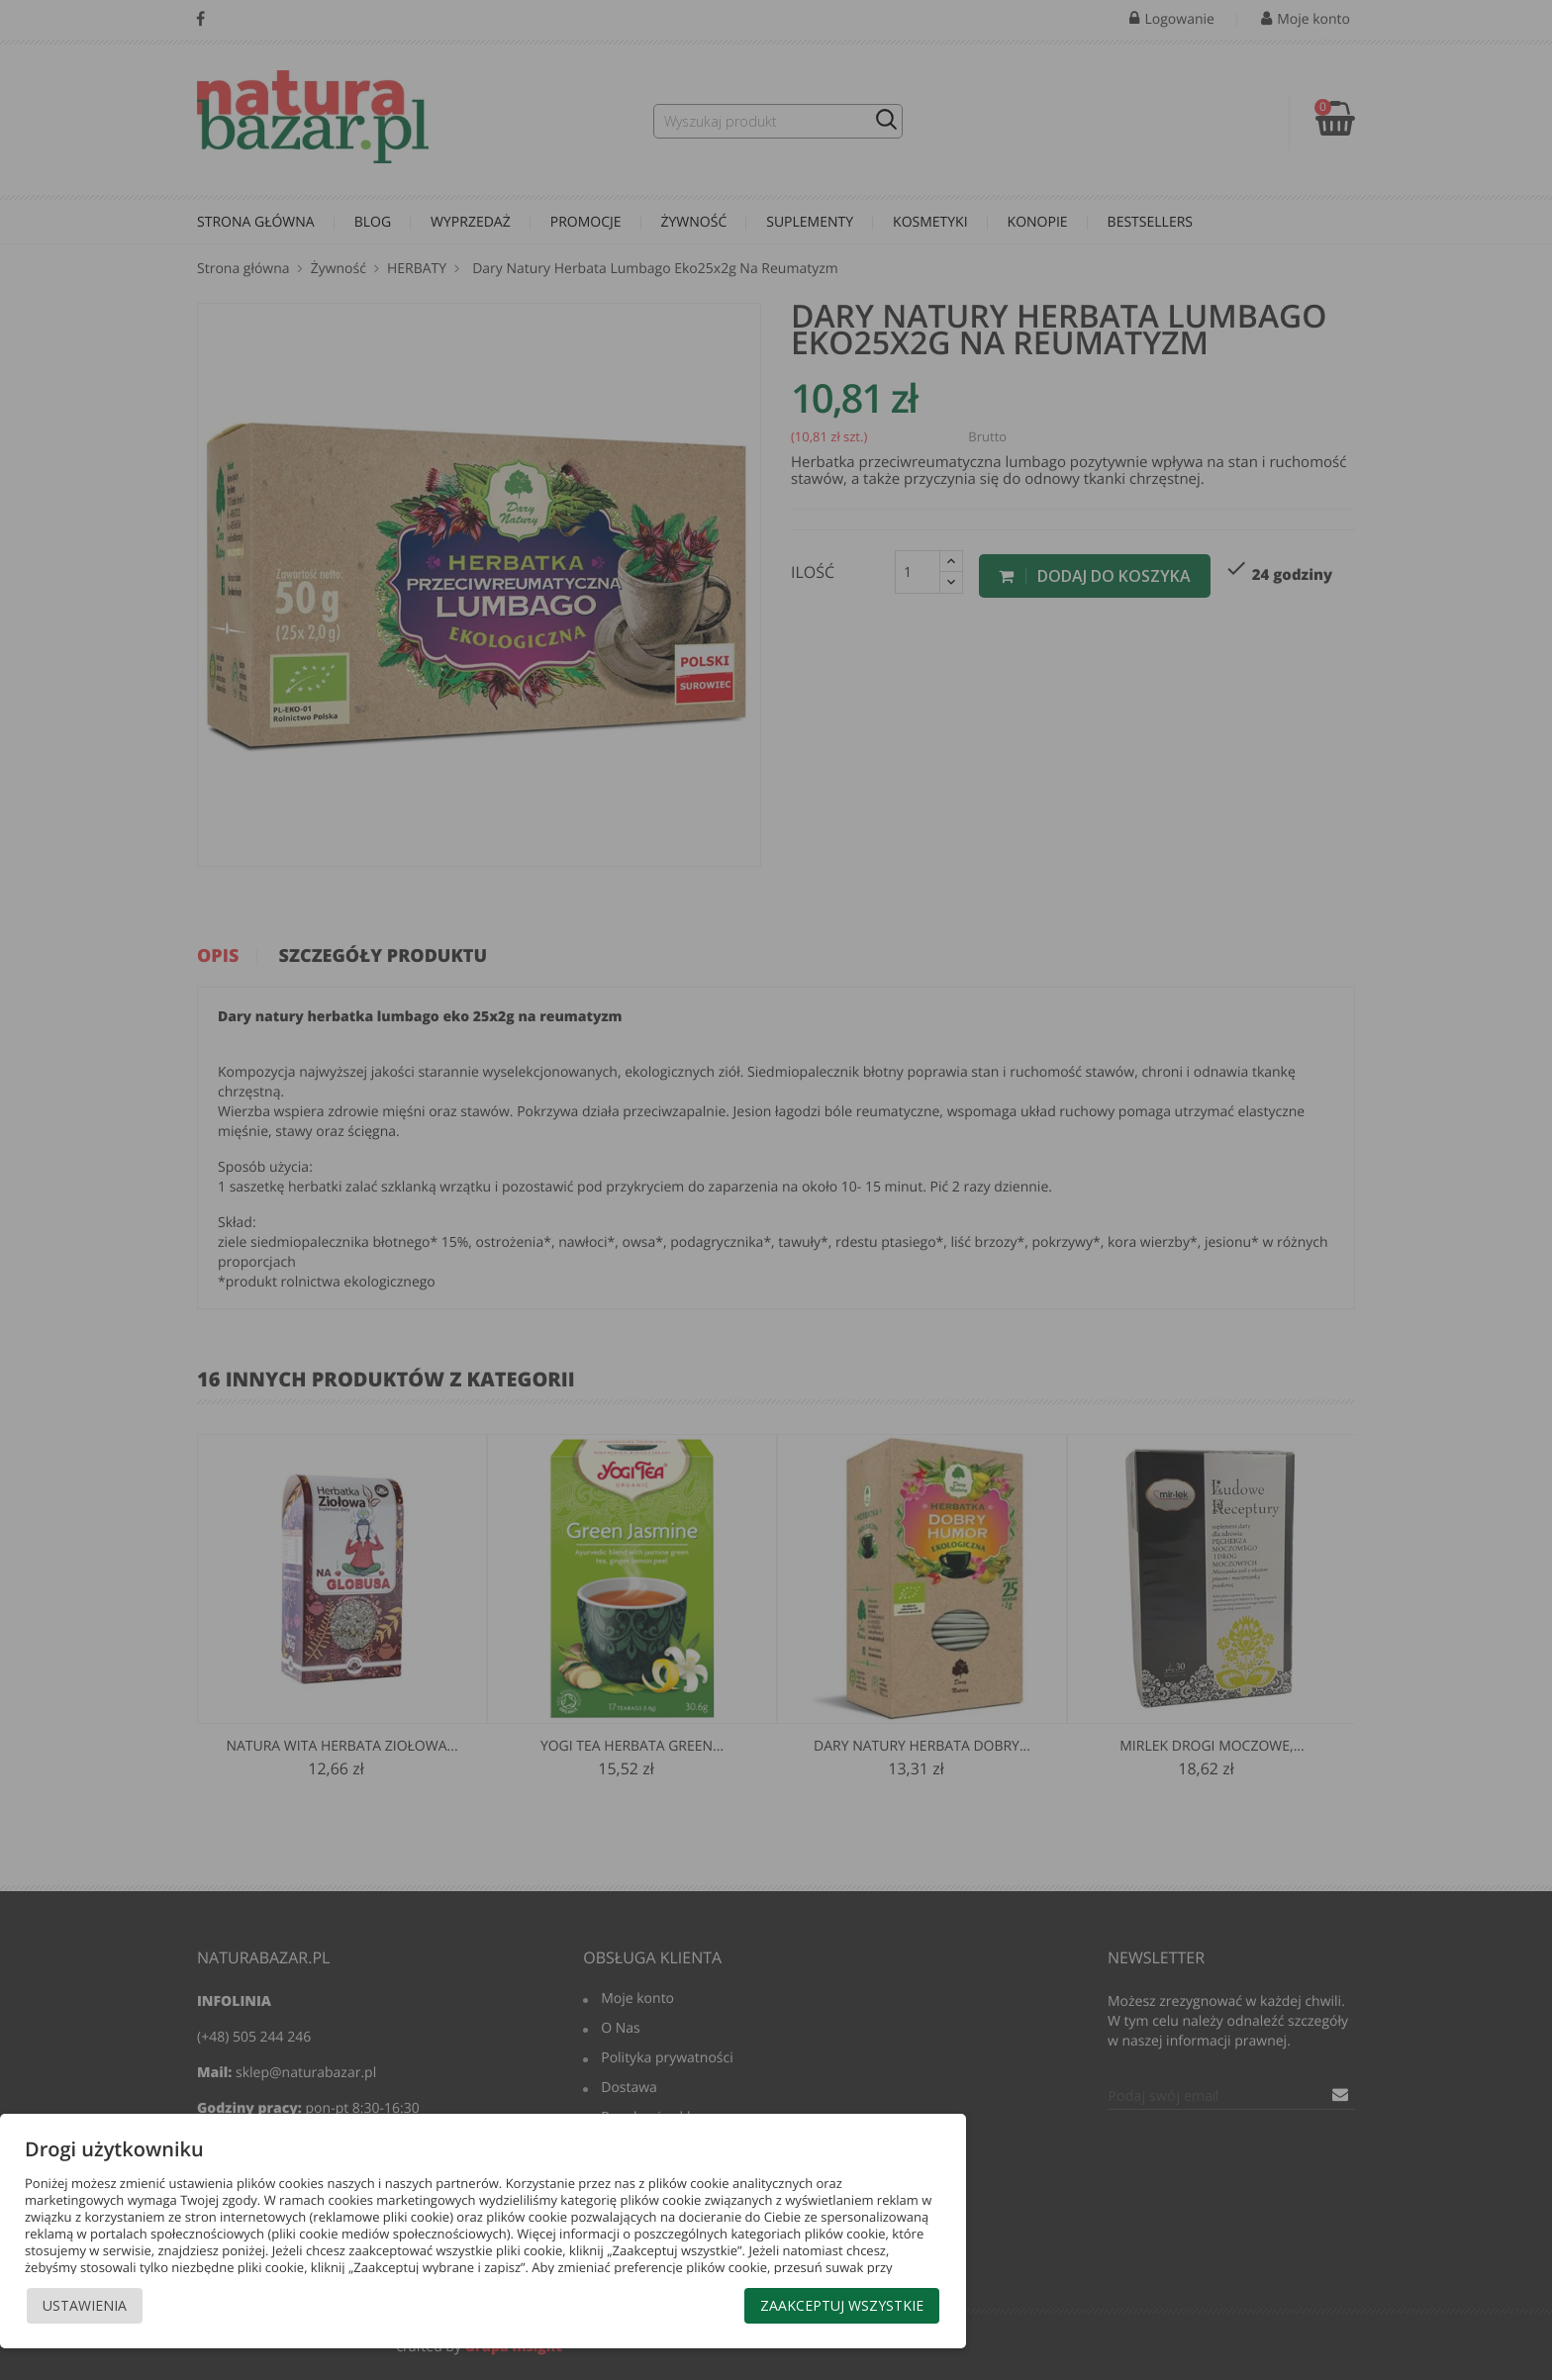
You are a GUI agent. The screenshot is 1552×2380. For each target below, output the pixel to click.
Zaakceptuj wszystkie (841, 2305)
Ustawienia (85, 2305)
